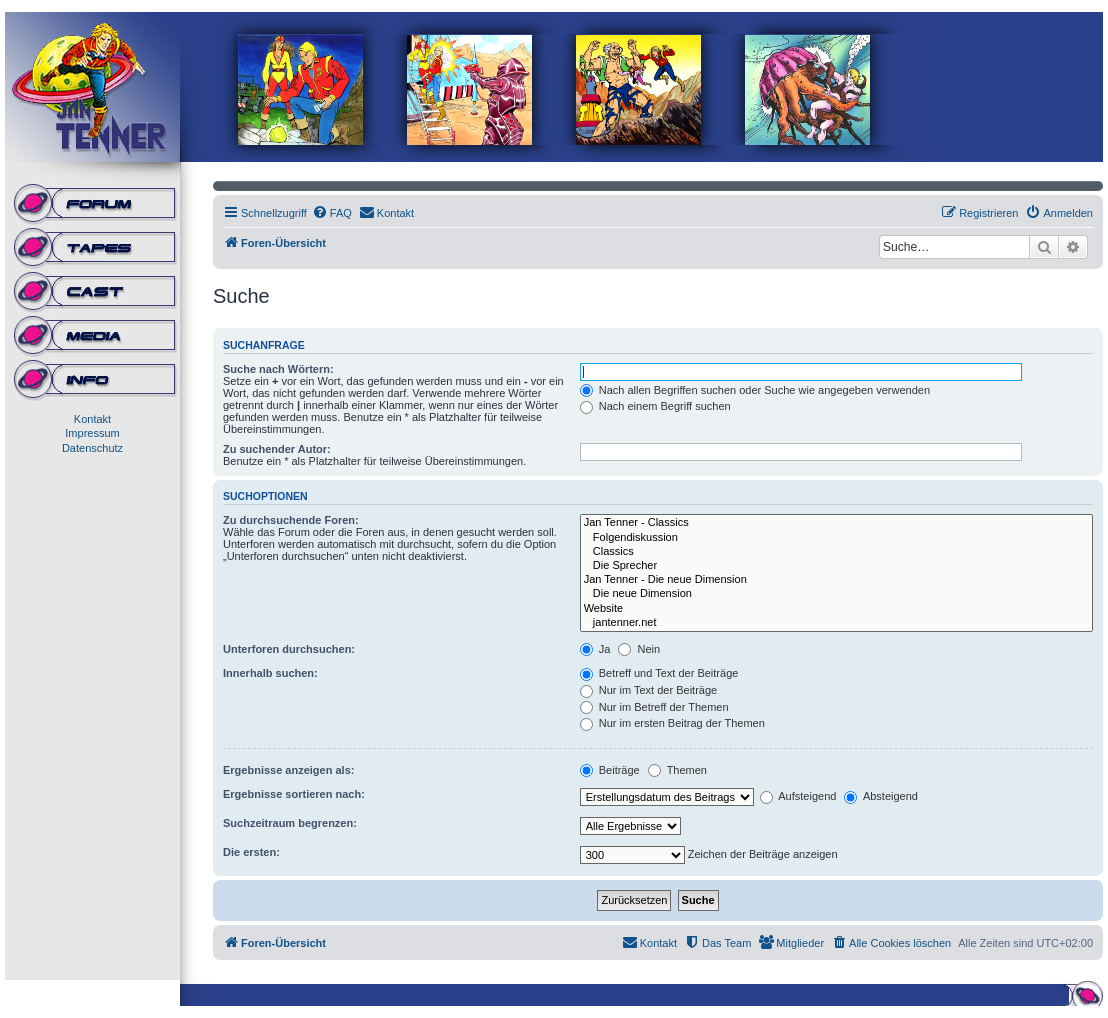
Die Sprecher (836, 566)
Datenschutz (92, 448)
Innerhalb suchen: (270, 673)
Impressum (92, 433)
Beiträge (610, 770)
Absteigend (881, 796)
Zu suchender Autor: (277, 449)
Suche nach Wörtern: (278, 369)
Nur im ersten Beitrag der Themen (672, 723)
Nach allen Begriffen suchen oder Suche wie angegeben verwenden (755, 390)
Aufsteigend (798, 796)
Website (836, 609)
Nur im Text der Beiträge (648, 690)
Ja (595, 649)
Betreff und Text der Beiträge (659, 673)
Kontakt (92, 419)
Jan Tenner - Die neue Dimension (836, 580)
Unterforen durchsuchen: (289, 649)
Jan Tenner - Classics (836, 523)
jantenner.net (836, 623)
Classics (836, 552)
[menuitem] (332, 213)
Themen (677, 770)
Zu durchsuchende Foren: (291, 520)
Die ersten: (251, 852)
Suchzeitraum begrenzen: (290, 823)
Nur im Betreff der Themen (654, 707)
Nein (639, 649)
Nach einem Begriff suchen (655, 406)
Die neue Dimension (836, 594)
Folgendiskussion (836, 538)
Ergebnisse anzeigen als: (288, 770)
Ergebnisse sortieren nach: (294, 794)
